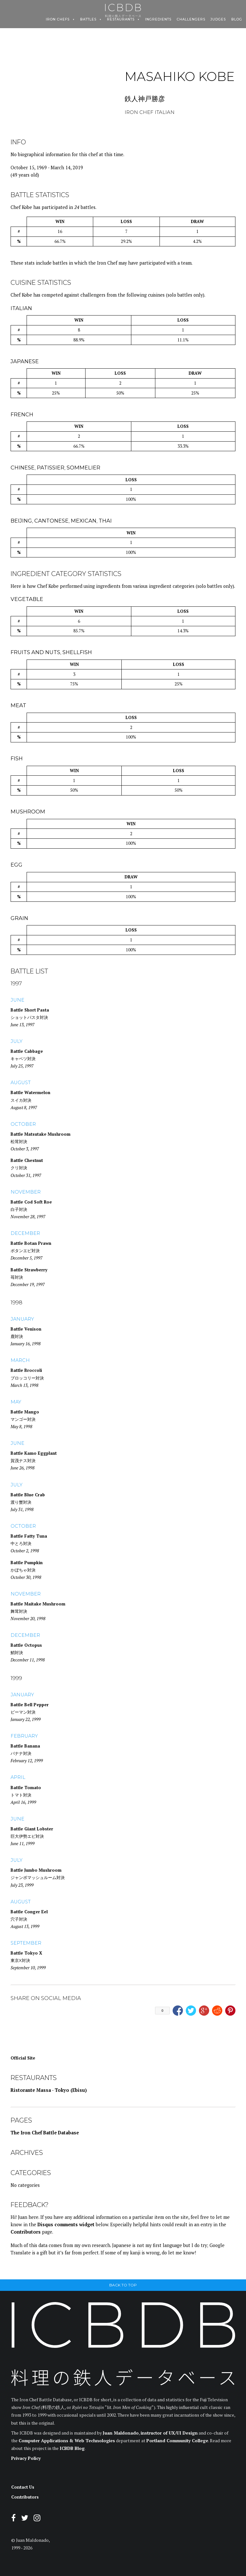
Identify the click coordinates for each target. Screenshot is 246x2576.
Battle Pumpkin (27, 1562)
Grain (19, 918)
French (22, 414)
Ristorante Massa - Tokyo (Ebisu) (49, 2090)
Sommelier (83, 467)
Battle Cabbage (27, 1051)
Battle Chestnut (27, 1160)
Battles (88, 19)
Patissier (50, 467)
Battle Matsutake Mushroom (40, 1134)
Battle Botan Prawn (31, 1243)
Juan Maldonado (121, 2433)
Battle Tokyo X (26, 1953)
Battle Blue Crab (28, 1495)
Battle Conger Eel (29, 1912)
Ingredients (158, 19)
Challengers (191, 19)
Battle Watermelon (30, 1092)
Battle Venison (26, 1329)
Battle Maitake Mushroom (38, 1604)
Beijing (21, 520)
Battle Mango (25, 1412)
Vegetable (27, 599)
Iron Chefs (58, 19)
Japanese (25, 361)
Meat (18, 705)
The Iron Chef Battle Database (45, 2133)
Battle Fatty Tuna (29, 1536)
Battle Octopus (26, 1645)
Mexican (83, 520)
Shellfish (77, 652)
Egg (16, 864)
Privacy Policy (26, 2458)
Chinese (23, 467)
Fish (17, 758)
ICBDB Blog (72, 2448)
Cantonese (51, 520)
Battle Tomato (26, 1787)
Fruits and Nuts (35, 652)
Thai (105, 520)
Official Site (23, 2058)
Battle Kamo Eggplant (34, 1453)
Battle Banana (25, 1746)
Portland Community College (177, 2441)
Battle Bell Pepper (30, 1705)
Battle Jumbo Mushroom (36, 1870)
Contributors (26, 2232)
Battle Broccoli (26, 1370)
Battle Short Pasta (30, 1010)
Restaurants (121, 19)
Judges (218, 19)
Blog (236, 19)
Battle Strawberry (29, 1270)
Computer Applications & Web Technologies (67, 2441)
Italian (21, 308)
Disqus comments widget (65, 2224)
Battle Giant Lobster (32, 1829)
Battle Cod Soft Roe (31, 1202)
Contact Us (22, 2487)
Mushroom (28, 811)
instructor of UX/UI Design (169, 2433)
